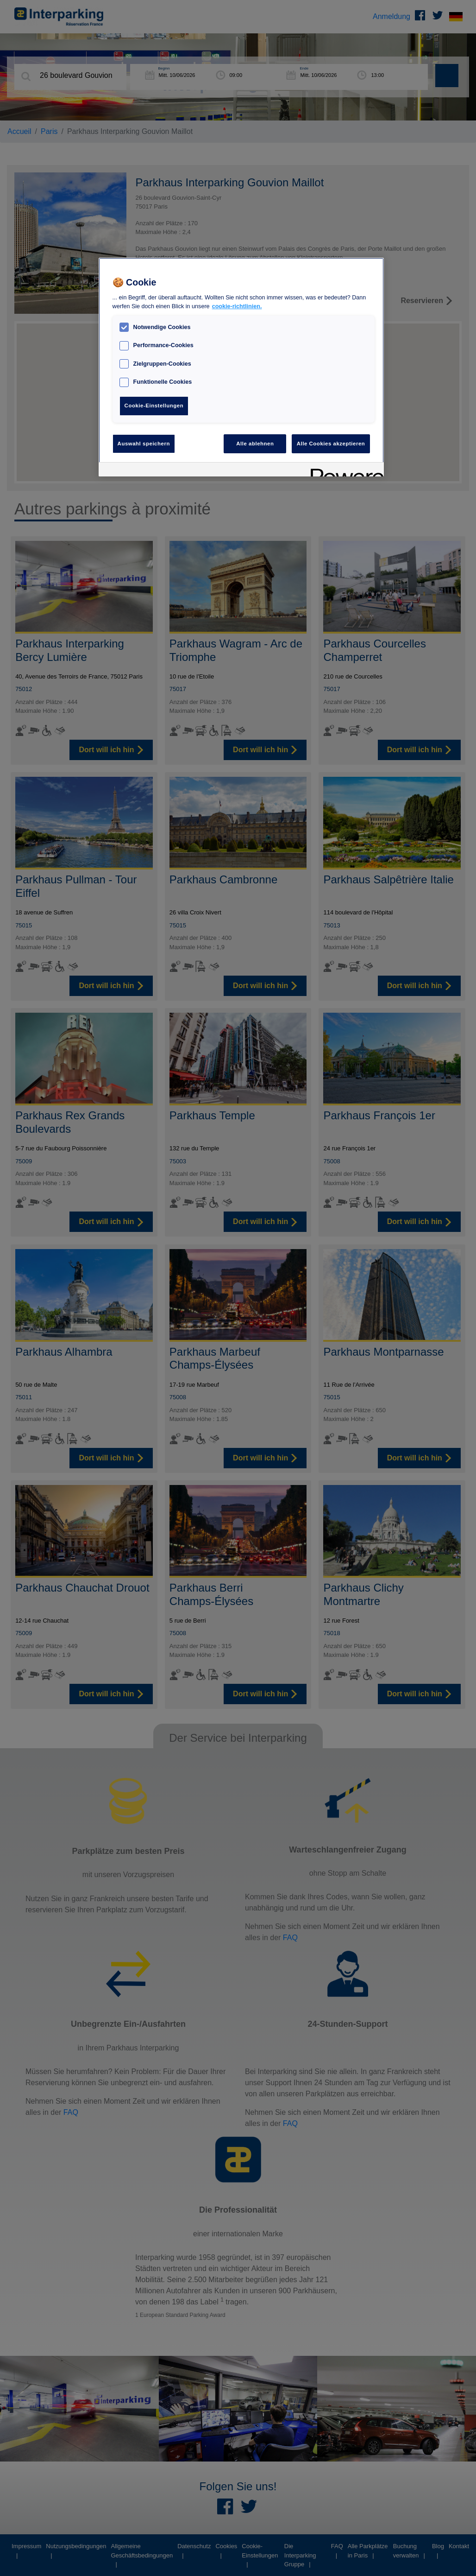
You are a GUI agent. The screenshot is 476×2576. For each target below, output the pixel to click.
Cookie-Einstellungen (154, 405)
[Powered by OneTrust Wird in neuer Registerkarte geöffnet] (344, 470)
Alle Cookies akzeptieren (331, 443)
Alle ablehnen (255, 443)
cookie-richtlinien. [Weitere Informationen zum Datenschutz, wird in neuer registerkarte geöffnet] (237, 306)
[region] (241, 367)
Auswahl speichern (144, 443)
